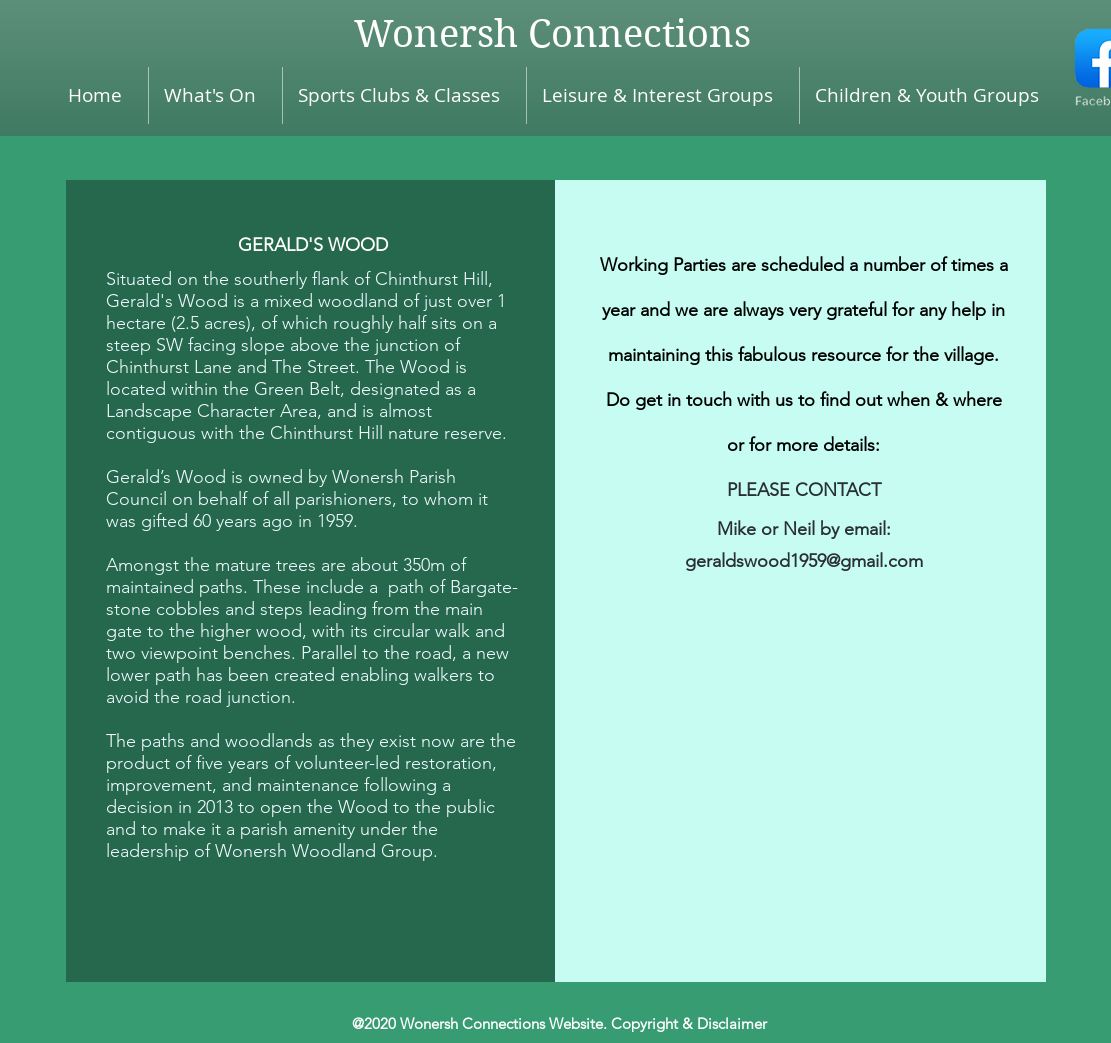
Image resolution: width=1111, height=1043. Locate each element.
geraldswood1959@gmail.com (804, 561)
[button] (932, 95)
